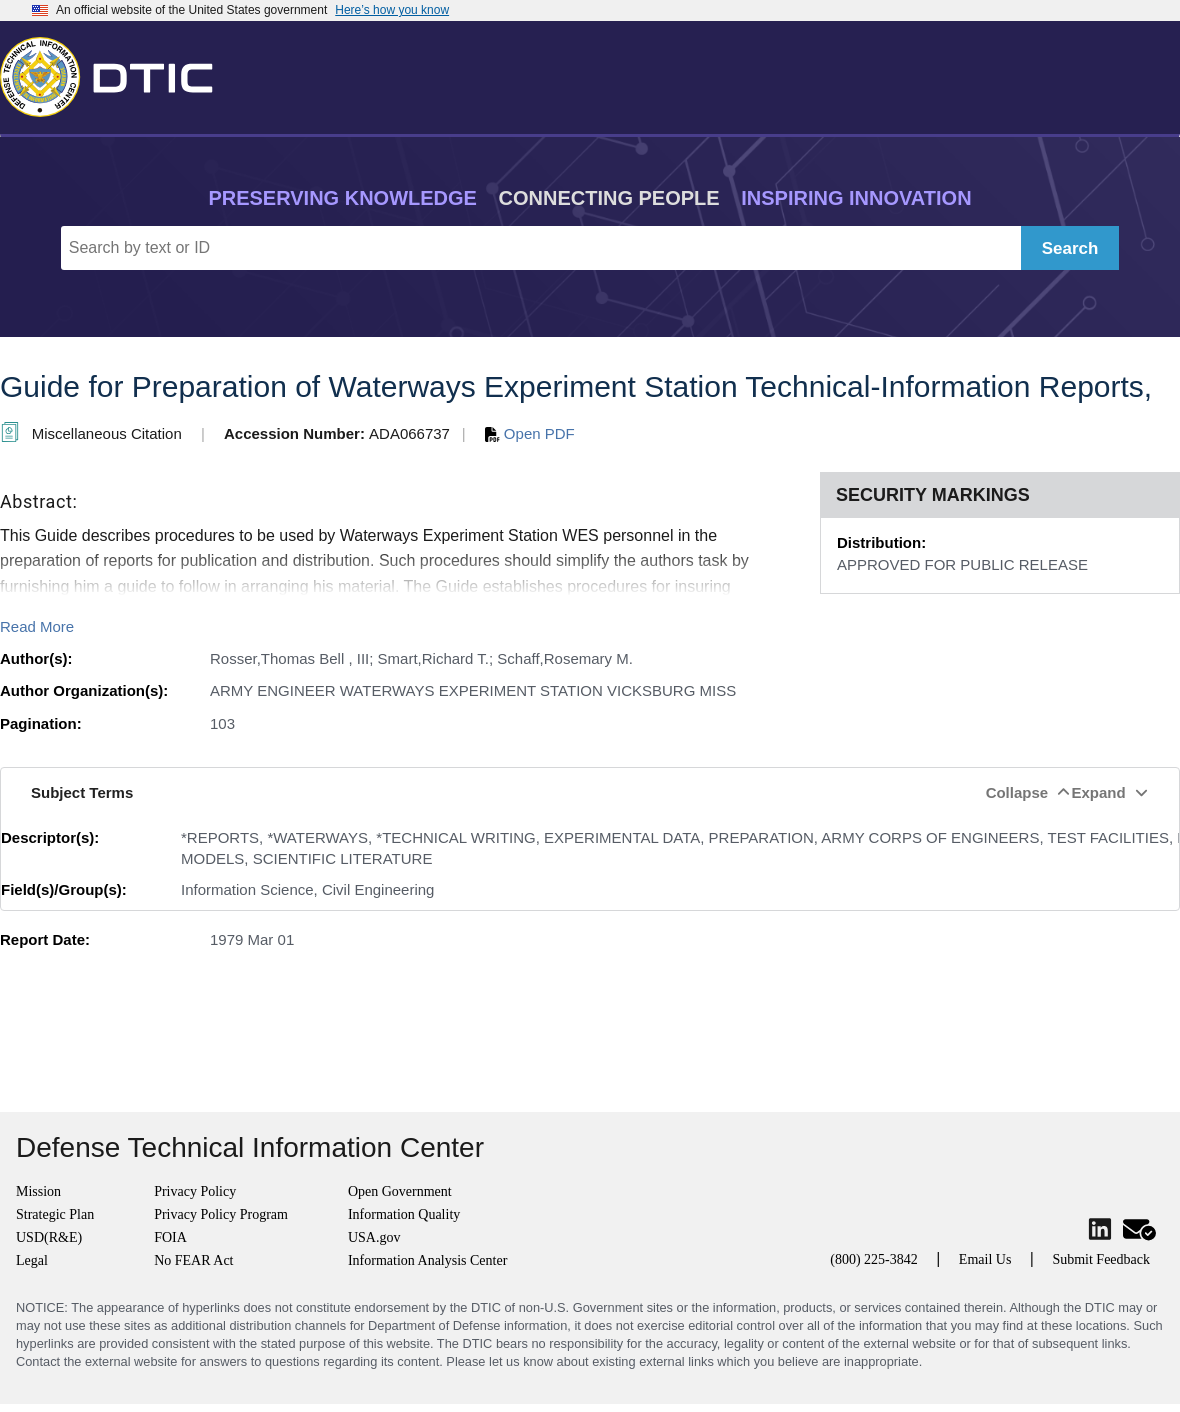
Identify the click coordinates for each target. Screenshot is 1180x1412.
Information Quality (404, 1214)
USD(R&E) (49, 1237)
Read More (37, 626)
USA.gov (374, 1237)
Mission (38, 1191)
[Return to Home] (115, 73)
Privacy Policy (195, 1191)
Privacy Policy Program (221, 1214)
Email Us (985, 1259)
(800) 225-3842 (874, 1259)
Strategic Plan (55, 1214)
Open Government (400, 1191)
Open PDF (530, 433)
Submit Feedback (1101, 1259)
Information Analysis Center (427, 1260)
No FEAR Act (193, 1260)
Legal (32, 1260)
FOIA (170, 1237)
